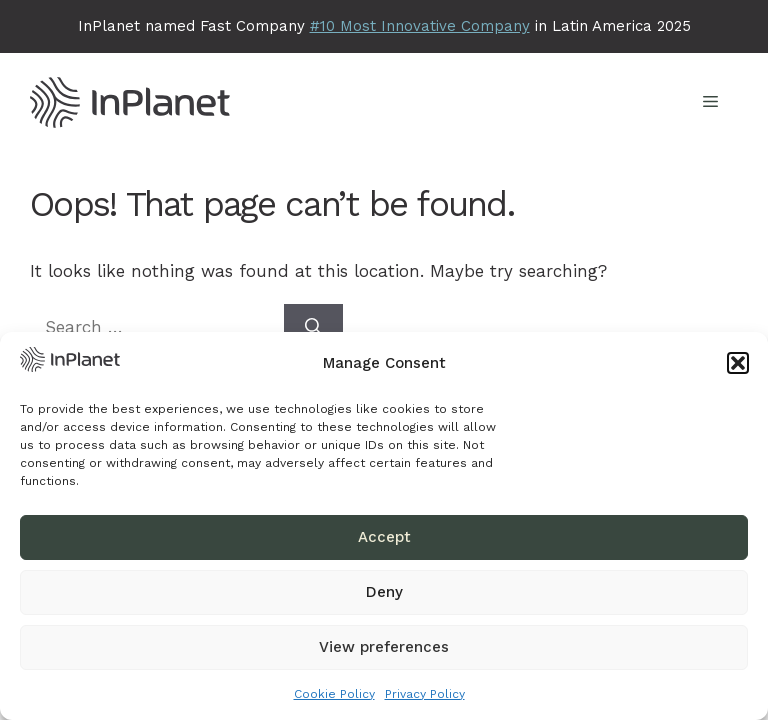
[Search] (313, 328)
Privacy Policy (425, 694)
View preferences (384, 647)
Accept (384, 537)
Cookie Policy (334, 694)
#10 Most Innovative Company (420, 26)
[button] (738, 363)
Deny (384, 592)
